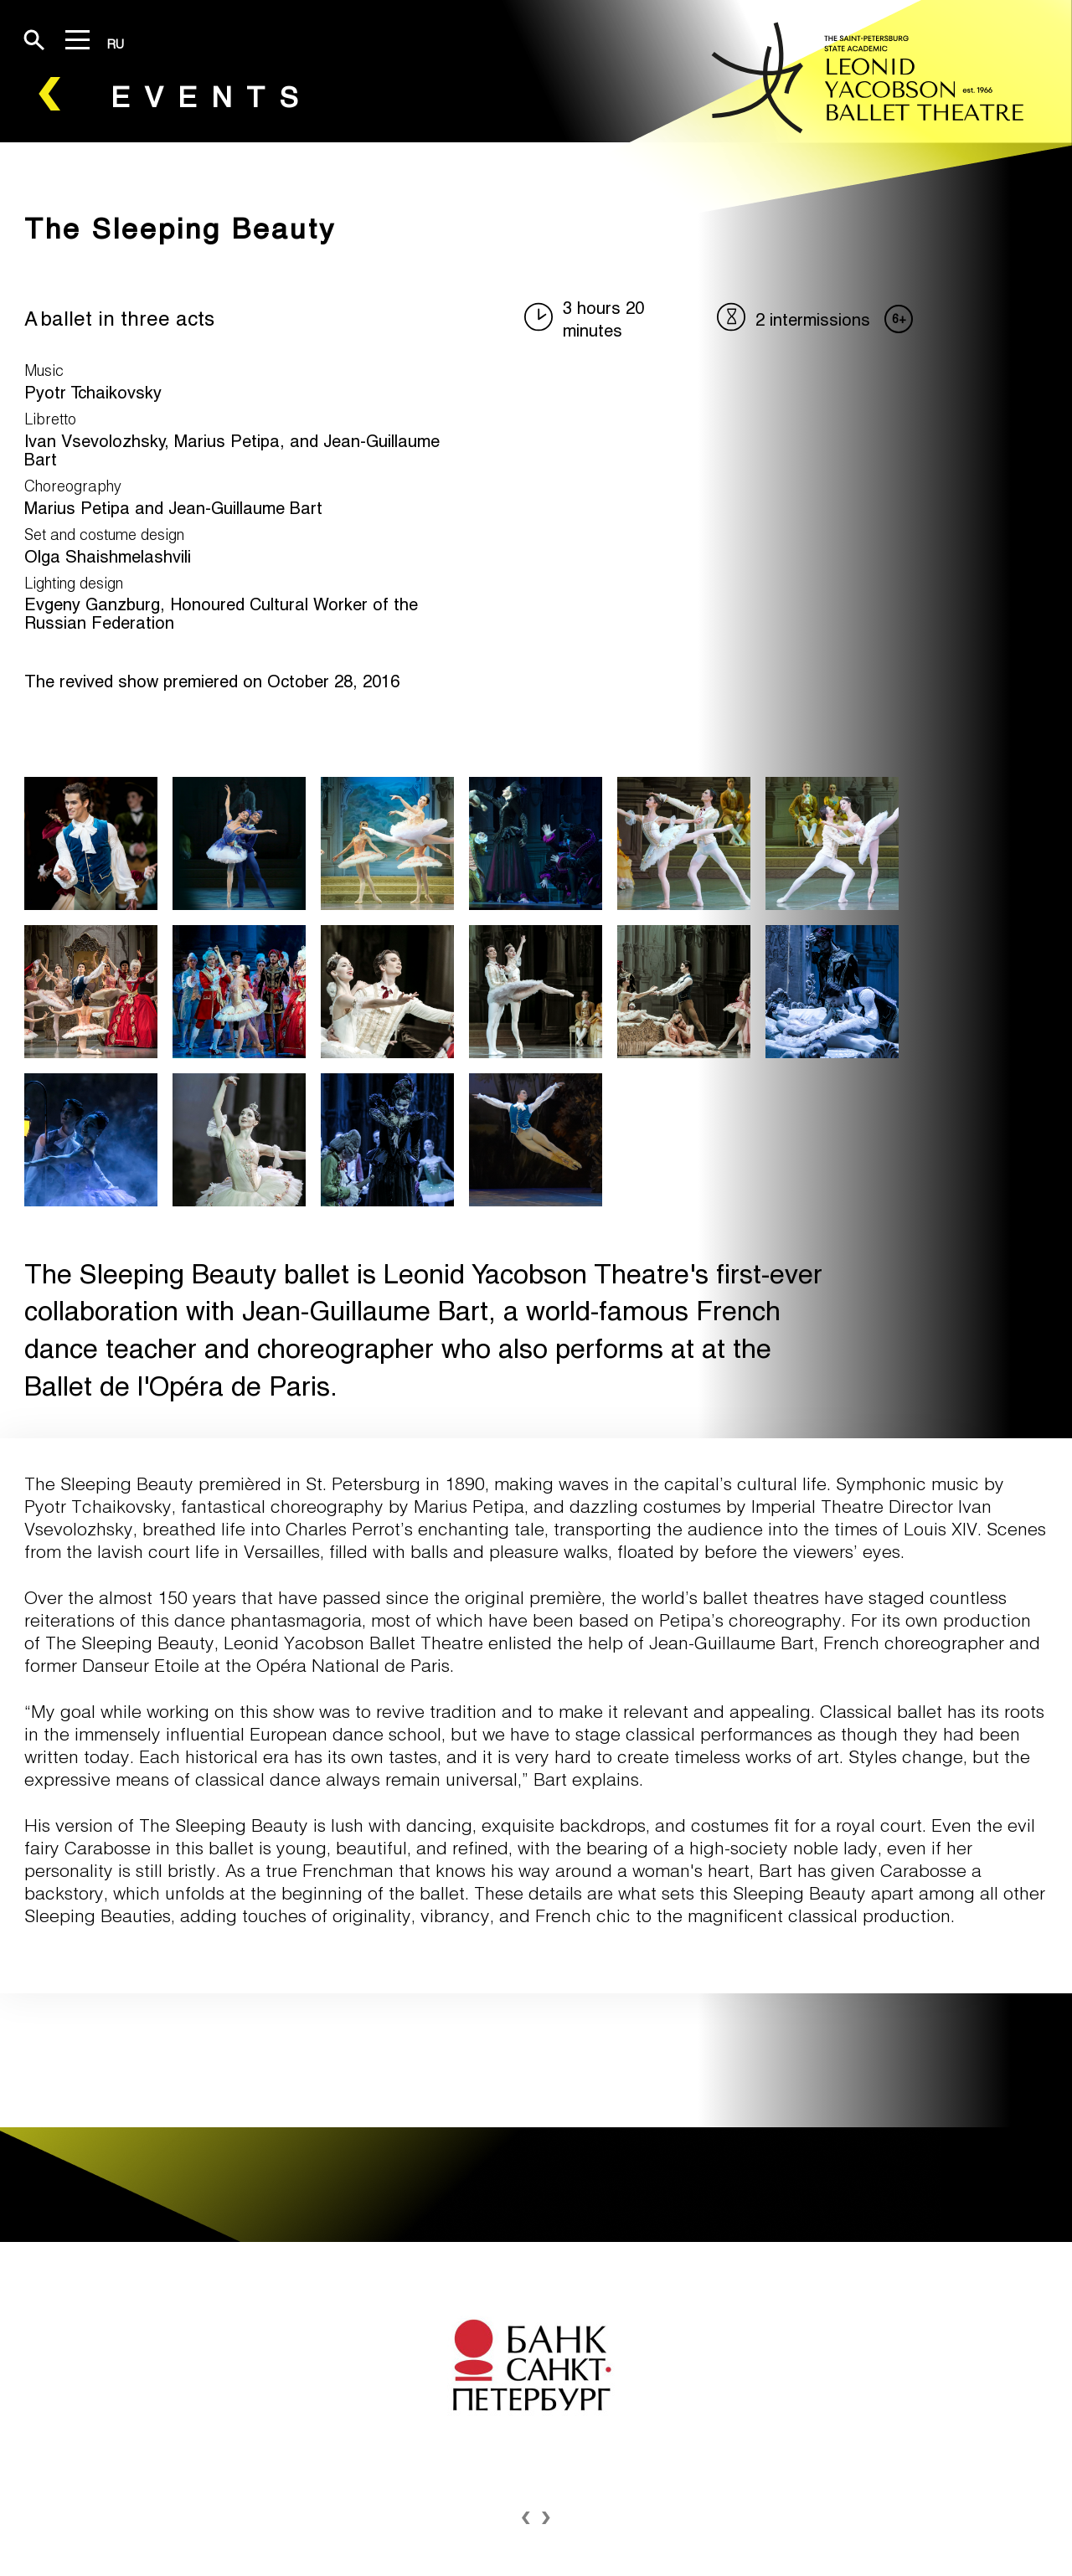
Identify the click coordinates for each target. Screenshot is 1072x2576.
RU (115, 44)
